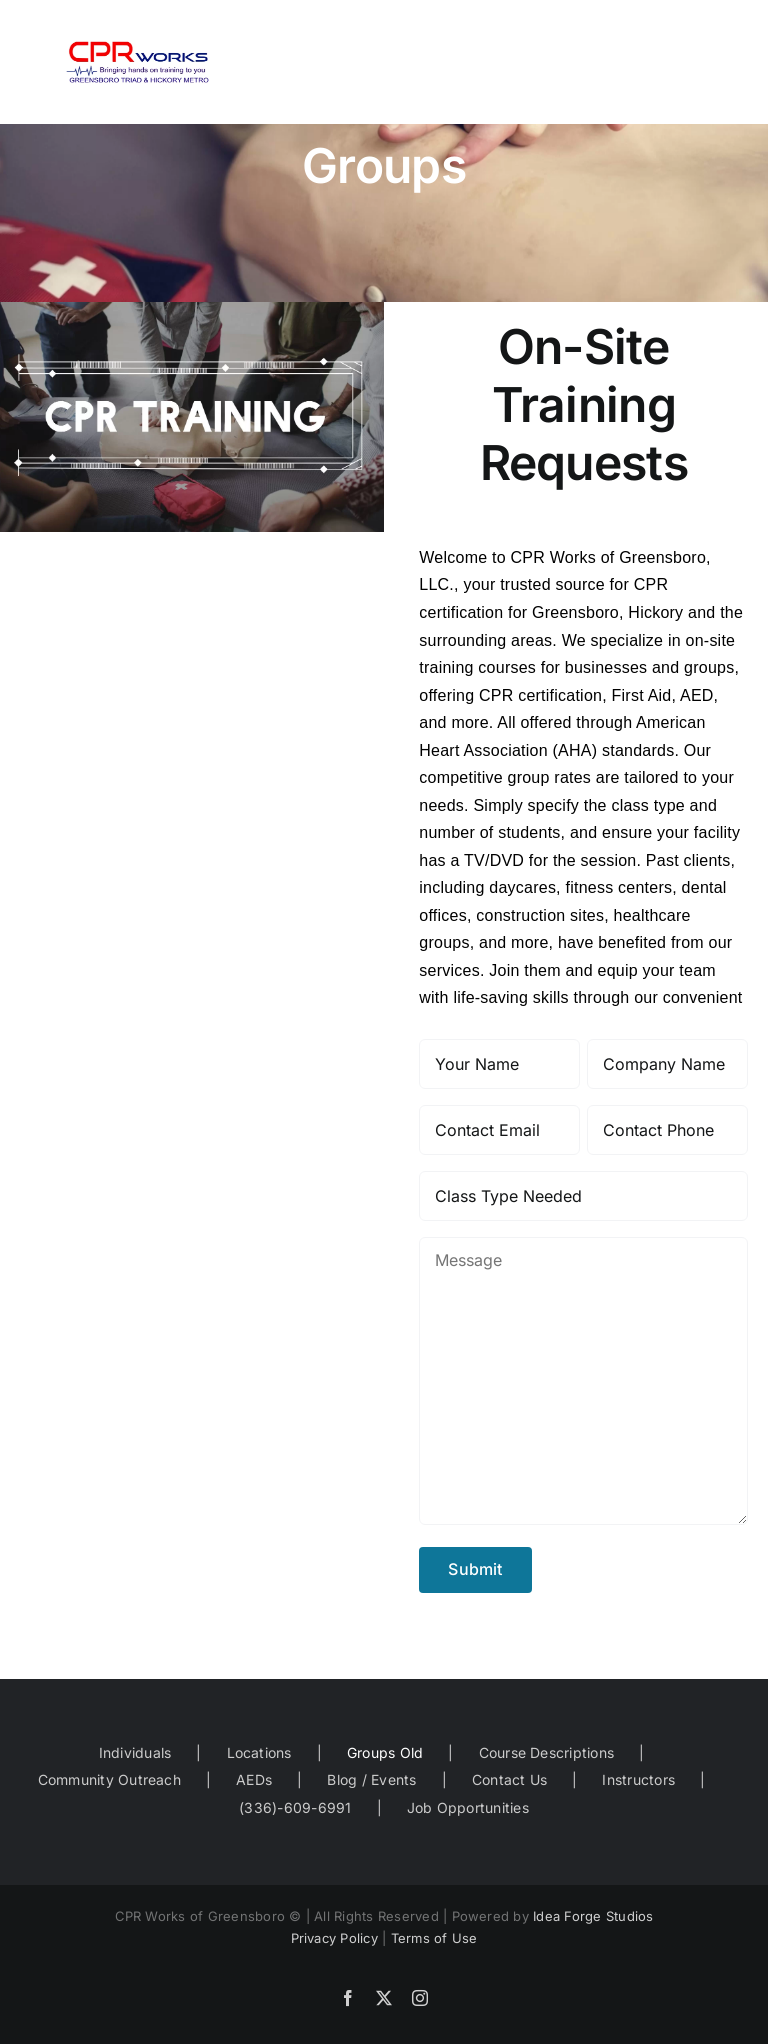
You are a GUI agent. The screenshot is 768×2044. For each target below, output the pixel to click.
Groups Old (385, 1751)
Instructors (638, 1779)
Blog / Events (371, 1779)
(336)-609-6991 (295, 1806)
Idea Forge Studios (593, 1916)
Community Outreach (109, 1779)
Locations (259, 1751)
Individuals (135, 1751)
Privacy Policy (334, 1938)
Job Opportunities (468, 1806)
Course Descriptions (547, 1751)
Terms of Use (434, 1938)
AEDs (254, 1779)
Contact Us (509, 1779)
